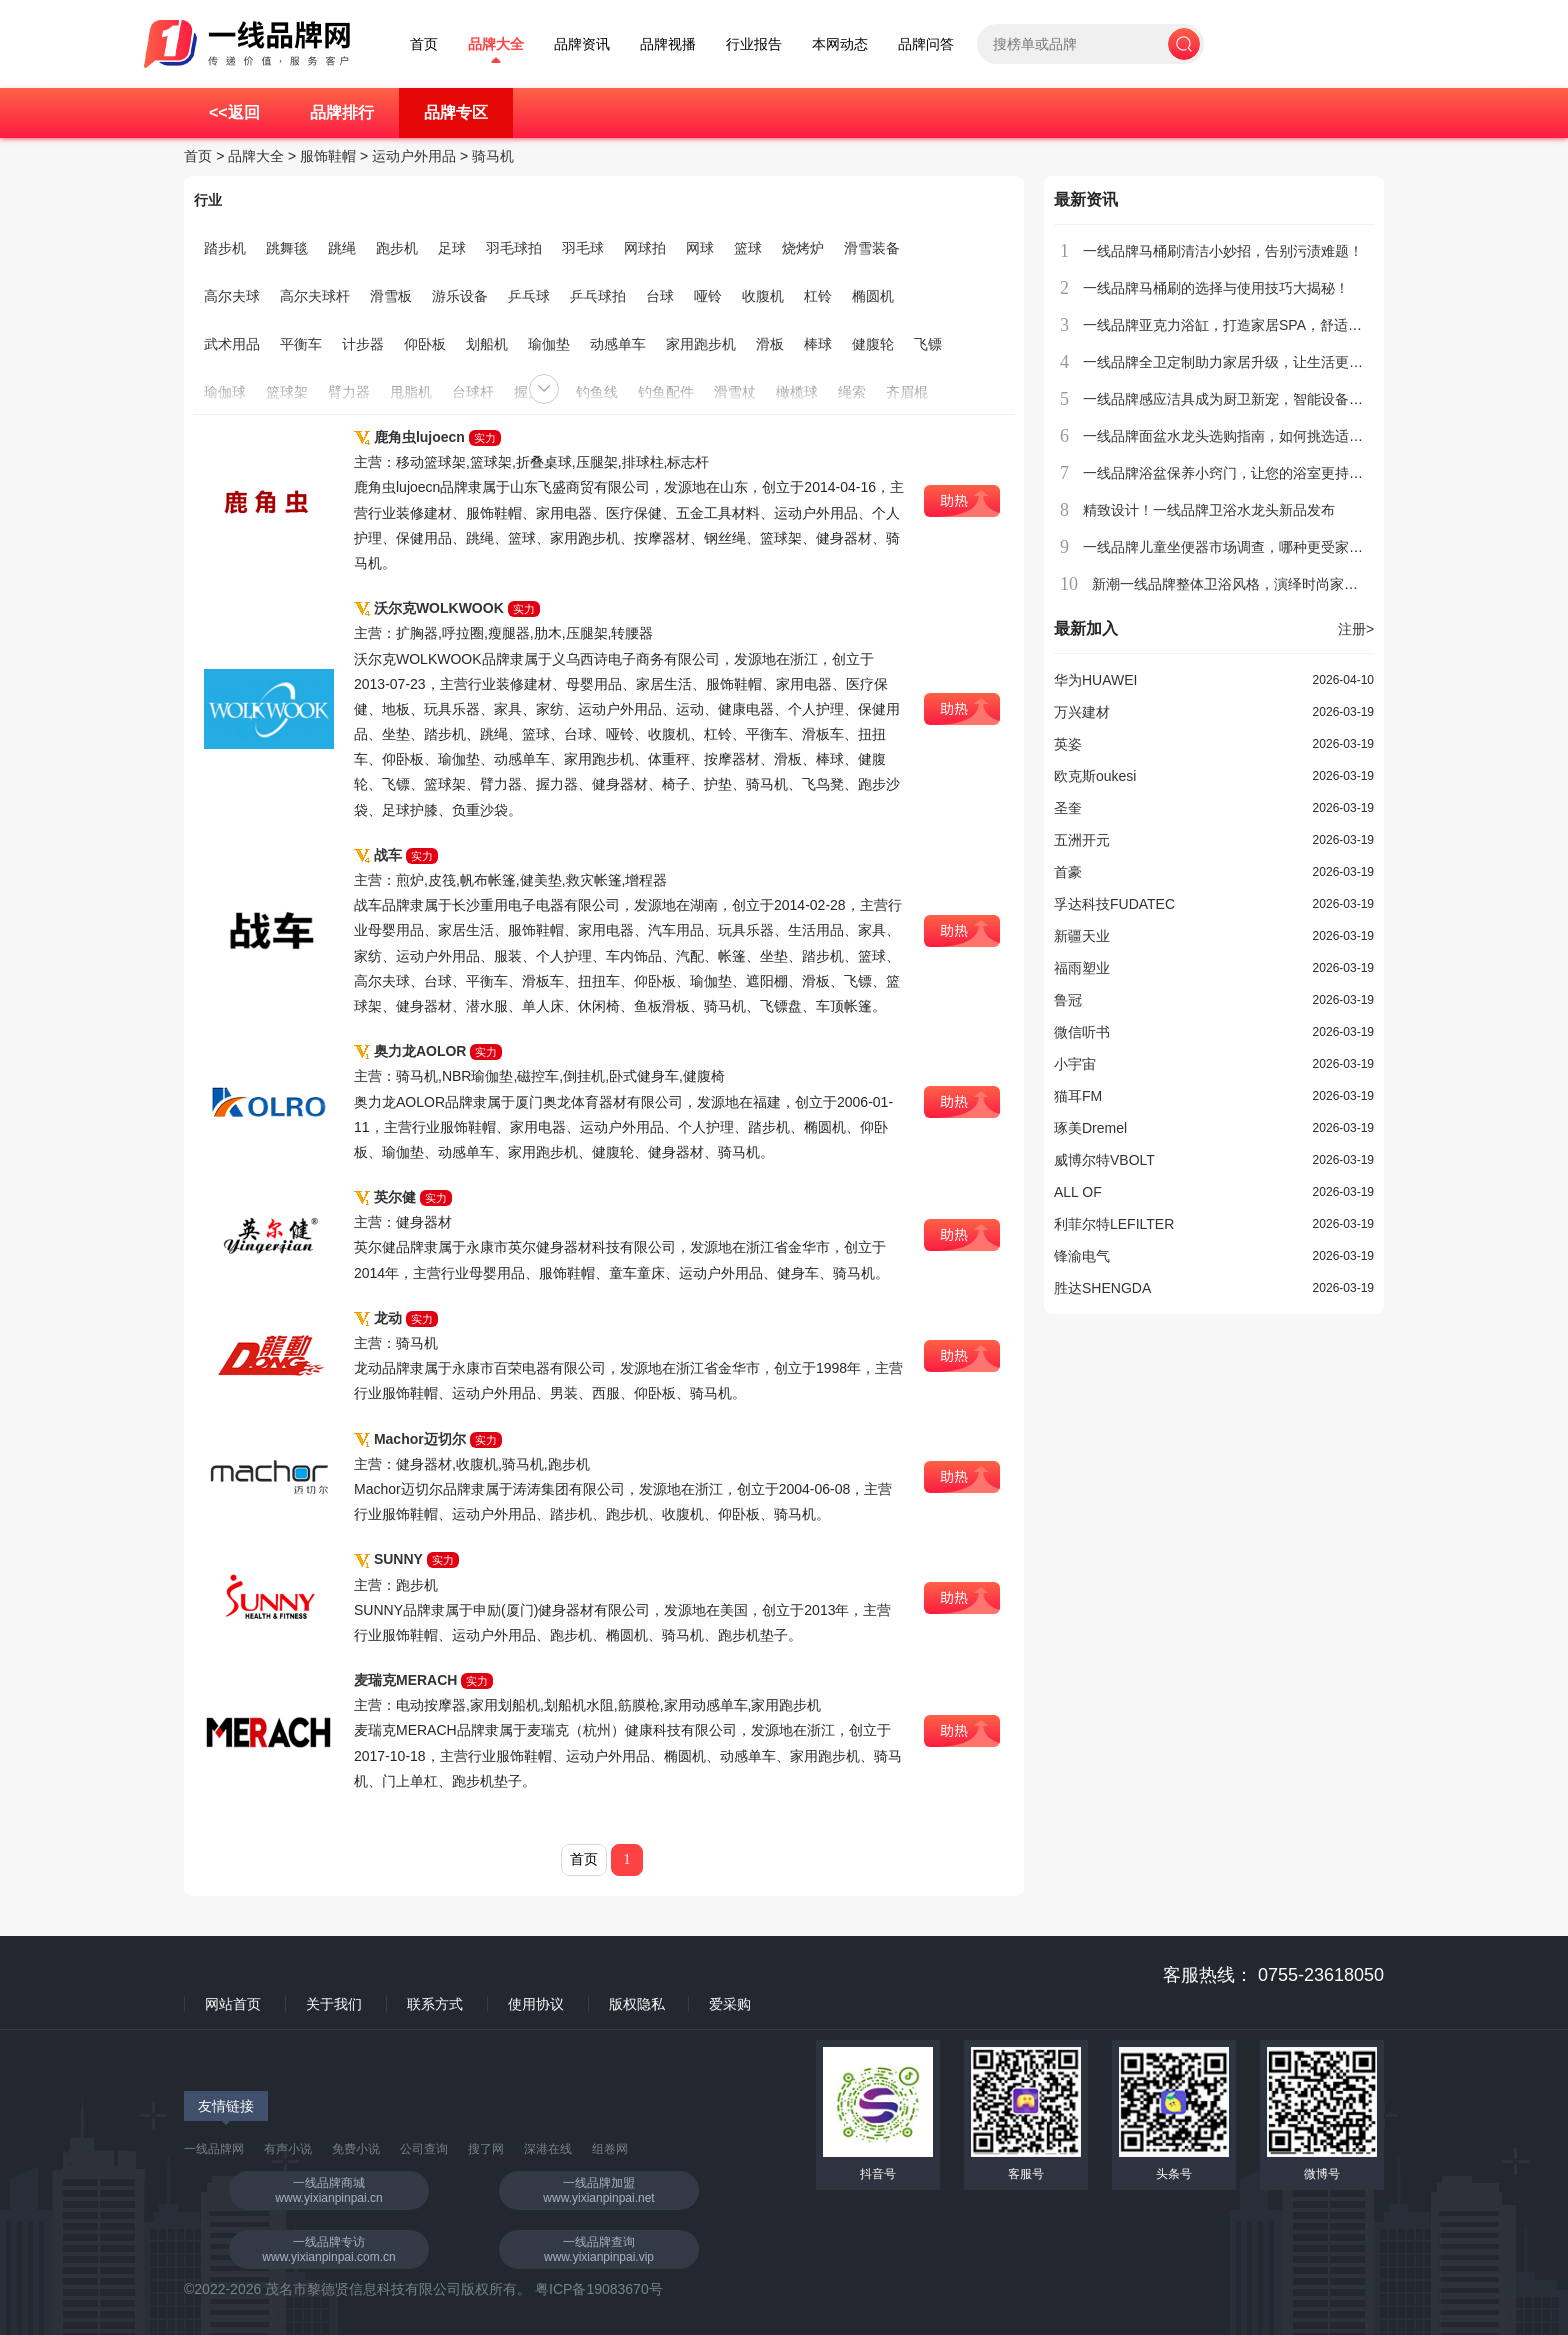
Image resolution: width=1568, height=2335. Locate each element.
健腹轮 (873, 344)
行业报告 (754, 44)
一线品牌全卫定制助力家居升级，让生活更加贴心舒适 (1251, 362)
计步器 (363, 344)
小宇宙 (1075, 1064)
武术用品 (232, 344)
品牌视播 (668, 44)
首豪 (1068, 872)
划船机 (487, 344)
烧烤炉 (803, 248)
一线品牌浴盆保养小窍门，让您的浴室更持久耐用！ (1244, 473)
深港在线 (548, 2149)
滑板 (770, 344)
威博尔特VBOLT (1104, 1160)
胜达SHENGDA (1102, 1288)
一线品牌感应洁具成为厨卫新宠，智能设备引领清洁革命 (1258, 399)
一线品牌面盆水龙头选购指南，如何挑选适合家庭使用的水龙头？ (1286, 436)
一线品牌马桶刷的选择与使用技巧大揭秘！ (1216, 288)
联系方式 (435, 2004)
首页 (424, 44)
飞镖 (928, 344)
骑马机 (493, 156)
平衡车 (301, 344)
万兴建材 (1082, 712)
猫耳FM (1078, 1096)
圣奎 (1068, 808)
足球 (452, 248)
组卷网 (610, 2149)
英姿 (1068, 744)
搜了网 (486, 2149)
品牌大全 (496, 44)
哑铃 (708, 296)
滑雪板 (391, 296)
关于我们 (334, 2004)
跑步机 (397, 248)
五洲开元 (1082, 840)
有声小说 (288, 2149)
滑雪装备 (872, 248)
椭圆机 (873, 296)
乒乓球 (529, 296)
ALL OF (1078, 1192)
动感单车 (618, 344)
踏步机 (225, 248)
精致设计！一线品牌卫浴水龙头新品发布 (1209, 510)
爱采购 (730, 2004)
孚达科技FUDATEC (1114, 904)
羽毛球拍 (514, 248)
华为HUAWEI (1095, 680)
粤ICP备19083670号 (599, 2289)
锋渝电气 (1082, 1256)
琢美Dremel (1090, 1128)
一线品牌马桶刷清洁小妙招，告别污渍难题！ (1223, 251)
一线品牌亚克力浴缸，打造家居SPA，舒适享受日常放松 (1257, 325)
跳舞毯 (287, 248)
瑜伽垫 (549, 344)
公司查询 (424, 2149)
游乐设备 (460, 296)
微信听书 (1082, 1032)
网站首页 (233, 2004)
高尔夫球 (232, 296)
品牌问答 (926, 44)
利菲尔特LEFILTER (1114, 1224)
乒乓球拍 (598, 296)
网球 (700, 248)
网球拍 (645, 248)
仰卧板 (425, 344)
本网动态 (840, 44)
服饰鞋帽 (328, 156)
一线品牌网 (214, 2149)
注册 (1356, 629)
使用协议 (536, 2004)
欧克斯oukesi (1095, 776)
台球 (660, 296)
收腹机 (763, 296)
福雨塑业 (1082, 968)
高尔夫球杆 (315, 296)
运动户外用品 (414, 156)
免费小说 (356, 2149)
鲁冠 (1068, 1000)
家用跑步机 (701, 344)
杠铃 (818, 296)
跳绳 (342, 248)
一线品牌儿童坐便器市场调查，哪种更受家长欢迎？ (1244, 547)
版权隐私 (637, 2004)
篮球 (748, 248)
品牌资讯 (582, 44)
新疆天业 (1082, 936)
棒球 (818, 344)
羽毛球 (583, 248)
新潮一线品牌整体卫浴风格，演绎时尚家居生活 (1239, 584)
